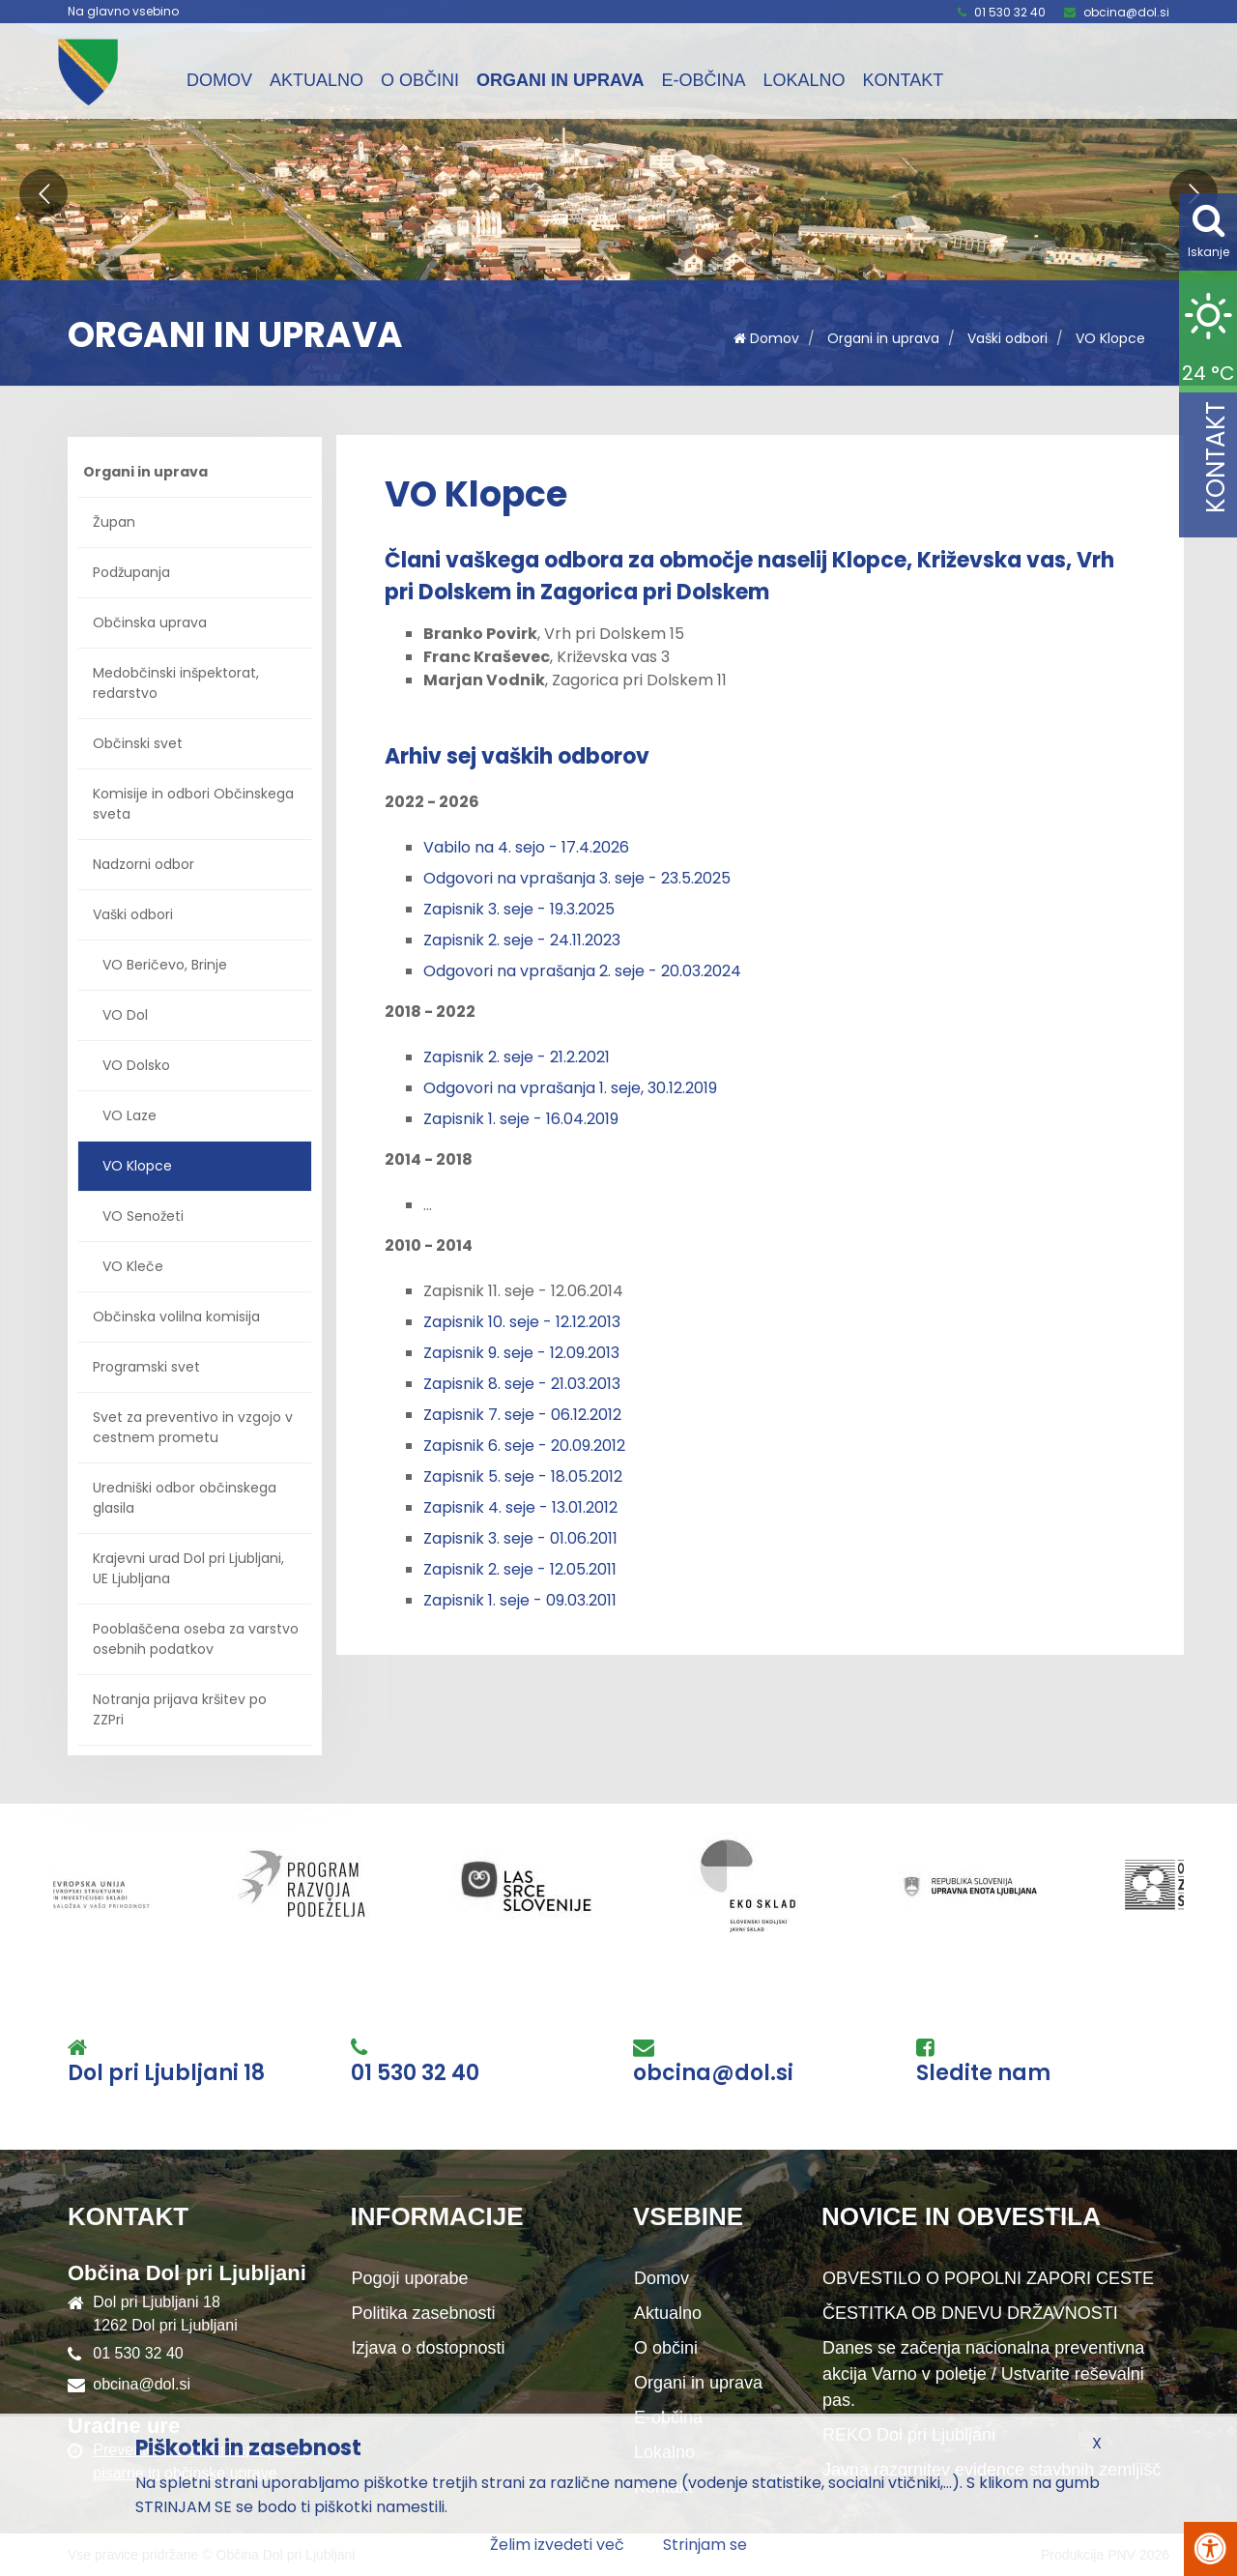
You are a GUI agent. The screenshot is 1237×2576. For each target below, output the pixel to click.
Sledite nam (983, 2073)
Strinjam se (705, 2544)
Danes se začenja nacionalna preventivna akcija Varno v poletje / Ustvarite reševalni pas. (983, 2374)
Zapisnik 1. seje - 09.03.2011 (520, 1600)
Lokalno (803, 80)
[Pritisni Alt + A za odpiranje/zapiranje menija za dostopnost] (1210, 2549)
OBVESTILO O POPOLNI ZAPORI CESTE (988, 2278)
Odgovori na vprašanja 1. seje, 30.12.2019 (570, 1088)
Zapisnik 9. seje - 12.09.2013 (521, 1353)
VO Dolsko (136, 1065)
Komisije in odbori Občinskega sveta (193, 804)
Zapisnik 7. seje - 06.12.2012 (522, 1415)
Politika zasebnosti (424, 2313)
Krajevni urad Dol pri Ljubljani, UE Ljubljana (188, 1568)
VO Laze (129, 1115)
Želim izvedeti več (557, 2544)
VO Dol (125, 1015)
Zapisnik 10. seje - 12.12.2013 (521, 1322)
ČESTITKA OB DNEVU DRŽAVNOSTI (970, 2313)
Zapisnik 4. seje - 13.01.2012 (520, 1507)
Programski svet (146, 1366)
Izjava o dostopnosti (428, 2348)
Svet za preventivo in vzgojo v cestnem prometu (193, 1427)
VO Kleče (132, 1266)
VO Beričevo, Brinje (164, 964)
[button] (43, 193)
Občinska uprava (150, 622)
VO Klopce (1110, 338)
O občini (420, 80)
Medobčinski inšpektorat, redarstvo (176, 683)
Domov (219, 80)
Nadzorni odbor (143, 864)
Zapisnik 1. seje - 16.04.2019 (520, 1119)
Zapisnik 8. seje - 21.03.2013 (521, 1384)
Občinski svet (138, 743)
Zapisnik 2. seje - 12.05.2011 (520, 1569)
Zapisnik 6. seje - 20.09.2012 (524, 1445)
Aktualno (316, 80)
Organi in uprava (560, 80)
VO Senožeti (143, 1216)
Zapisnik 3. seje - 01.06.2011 (520, 1538)
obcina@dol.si (1126, 12)
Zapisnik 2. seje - (486, 1057)
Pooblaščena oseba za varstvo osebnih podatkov (196, 1639)
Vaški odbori (1007, 338)
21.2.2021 (580, 1057)
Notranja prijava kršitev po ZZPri (180, 1709)
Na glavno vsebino (123, 11)
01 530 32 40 (1010, 12)
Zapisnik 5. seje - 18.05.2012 (522, 1476)
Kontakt (902, 80)
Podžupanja (131, 572)
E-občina (703, 80)
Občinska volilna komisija (176, 1316)
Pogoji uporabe (410, 2278)
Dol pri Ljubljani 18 (166, 2073)
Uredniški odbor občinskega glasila (184, 1498)
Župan (114, 522)
